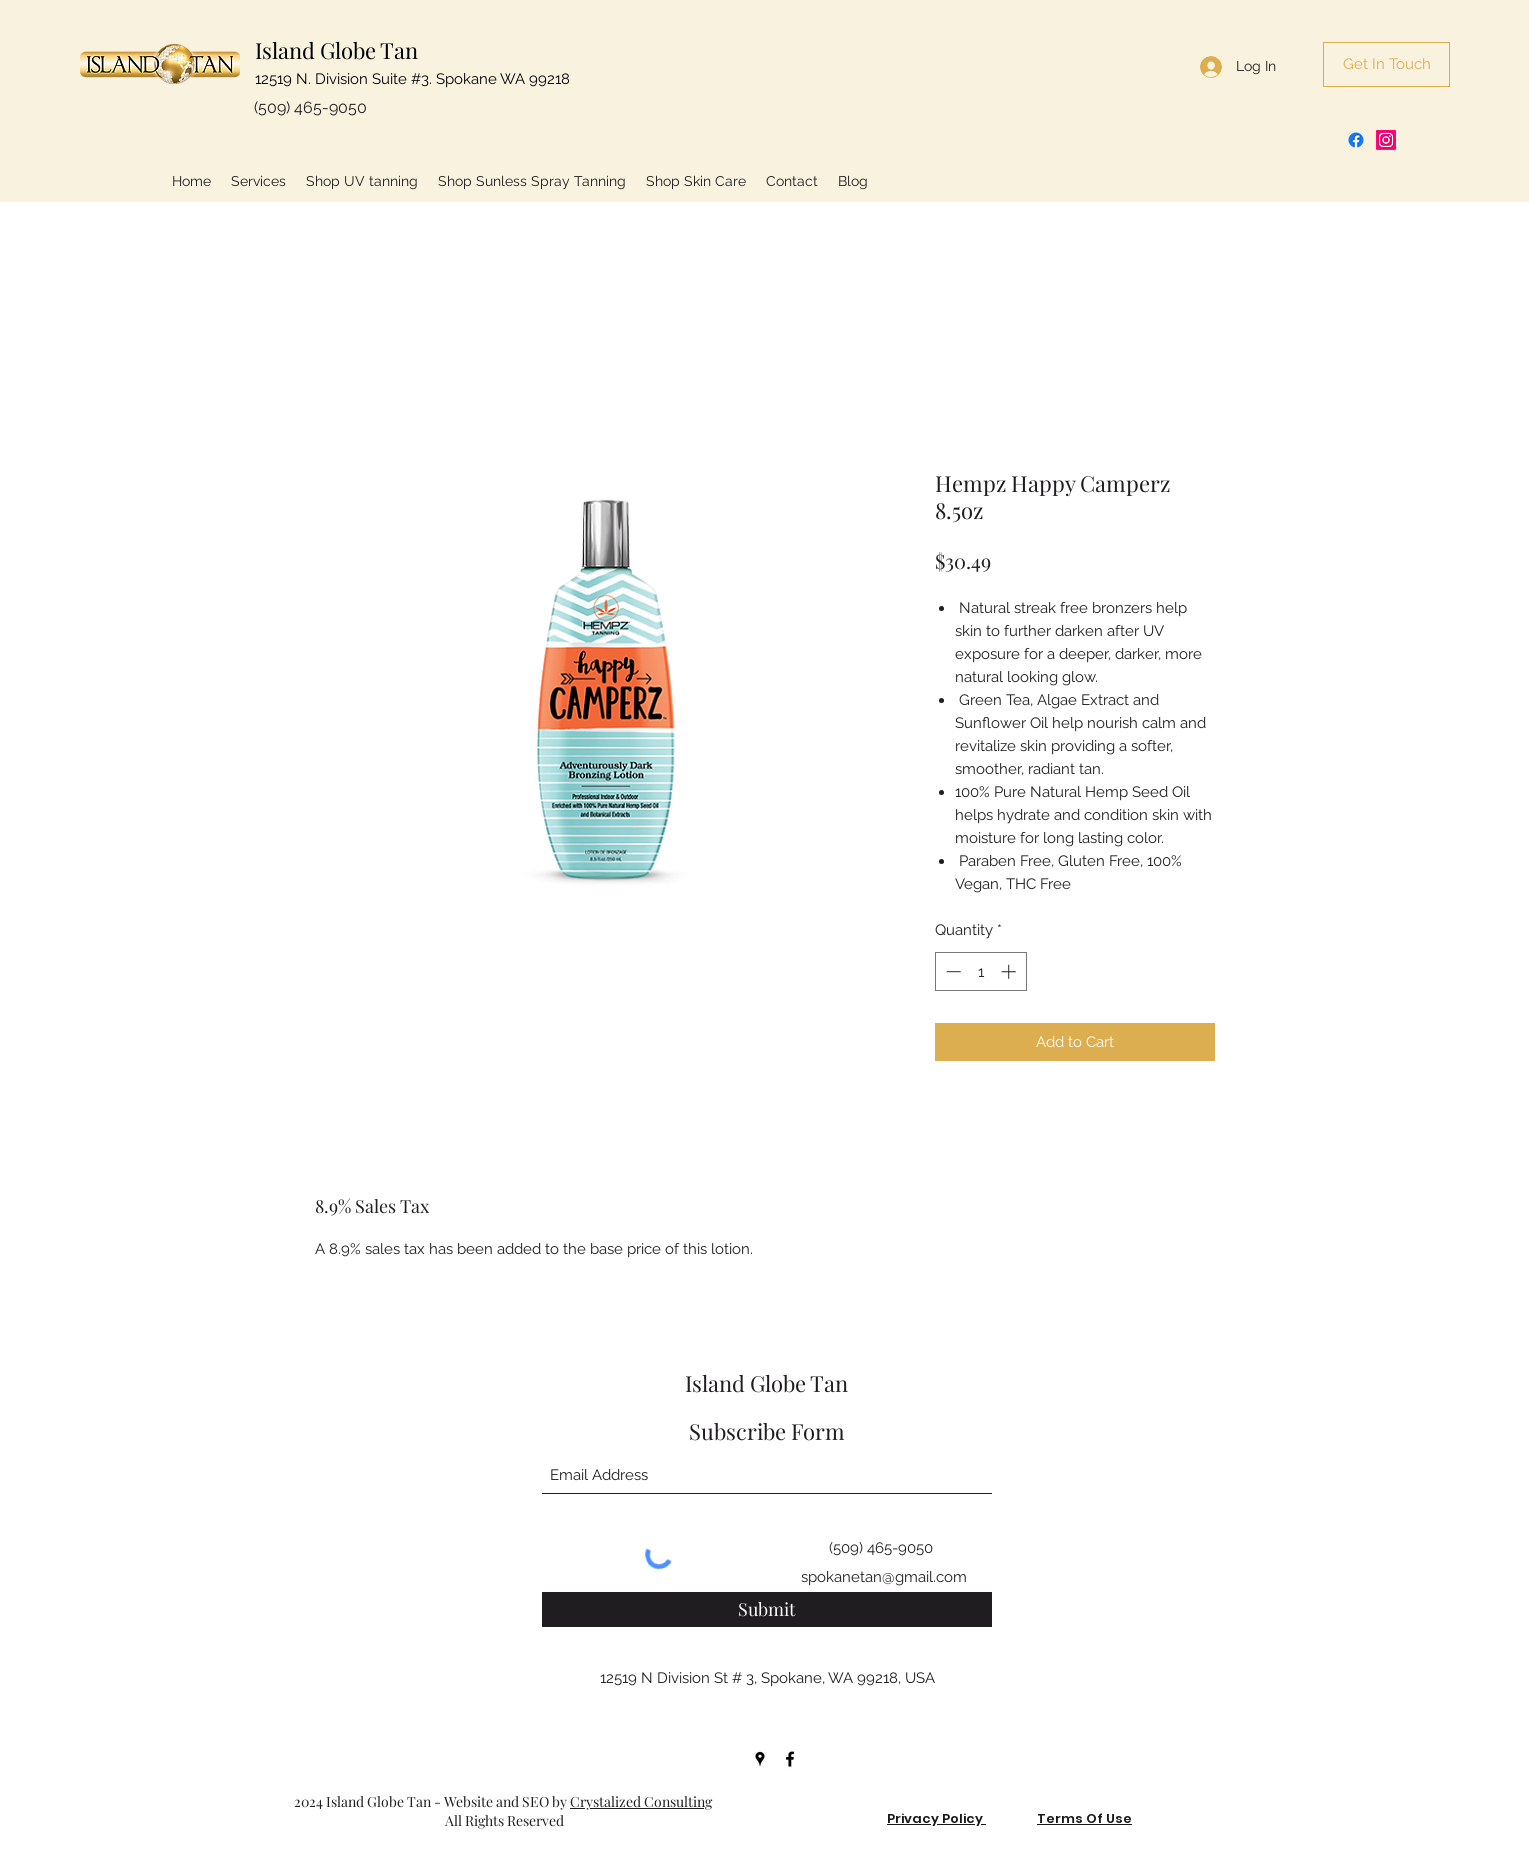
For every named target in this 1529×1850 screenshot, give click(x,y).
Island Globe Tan (336, 50)
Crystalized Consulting (641, 1801)
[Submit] (767, 1609)
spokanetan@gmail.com (884, 1577)
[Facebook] (1356, 140)
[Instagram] (1386, 140)
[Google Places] (760, 1759)
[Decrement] (951, 971)
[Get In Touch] (1386, 64)
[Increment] (1010, 971)
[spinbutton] (980, 971)
